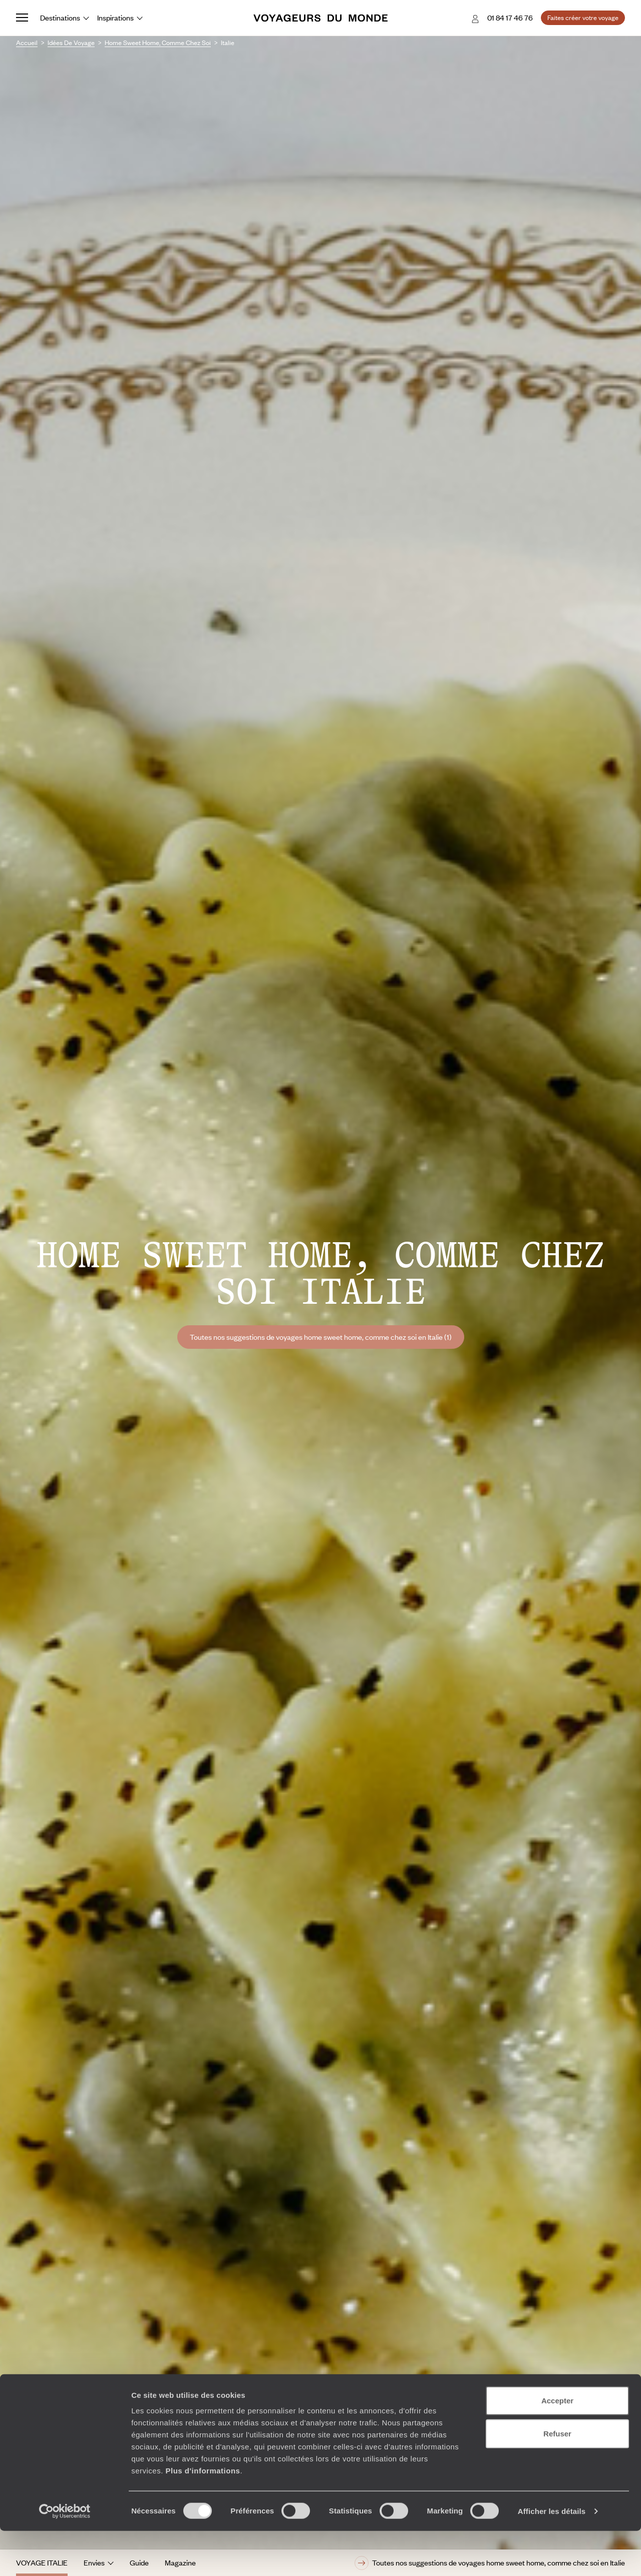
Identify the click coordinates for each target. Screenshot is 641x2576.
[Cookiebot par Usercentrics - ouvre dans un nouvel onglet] (65, 2556)
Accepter (557, 2445)
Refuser (557, 2478)
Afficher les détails (551, 2556)
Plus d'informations (202, 2515)
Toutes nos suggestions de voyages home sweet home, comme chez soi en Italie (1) (321, 1337)
